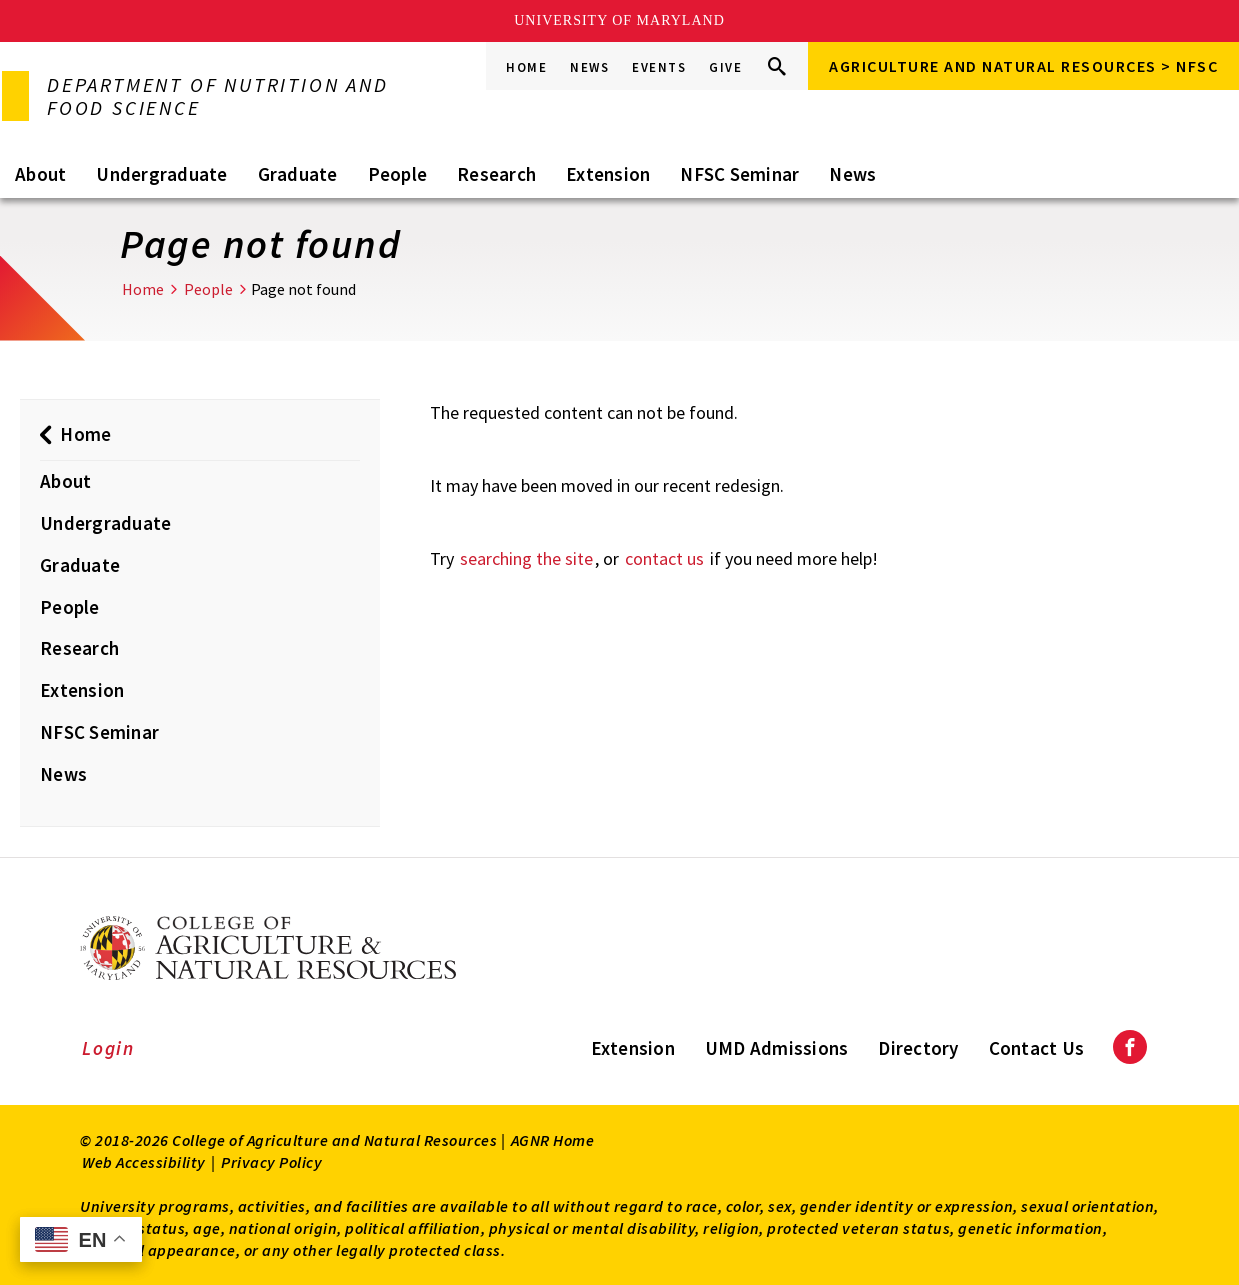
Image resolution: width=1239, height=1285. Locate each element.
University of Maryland (619, 20)
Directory (918, 1048)
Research (496, 174)
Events (659, 67)
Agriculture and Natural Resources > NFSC (1023, 66)
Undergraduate (161, 174)
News (589, 67)
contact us (664, 558)
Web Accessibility (144, 1162)
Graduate (298, 174)
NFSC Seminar (739, 174)
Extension (608, 174)
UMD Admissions (777, 1048)
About (40, 174)
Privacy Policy (271, 1162)
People (398, 174)
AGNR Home (553, 1140)
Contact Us (1037, 1048)
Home (526, 67)
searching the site (526, 558)
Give (725, 67)
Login (108, 1048)
